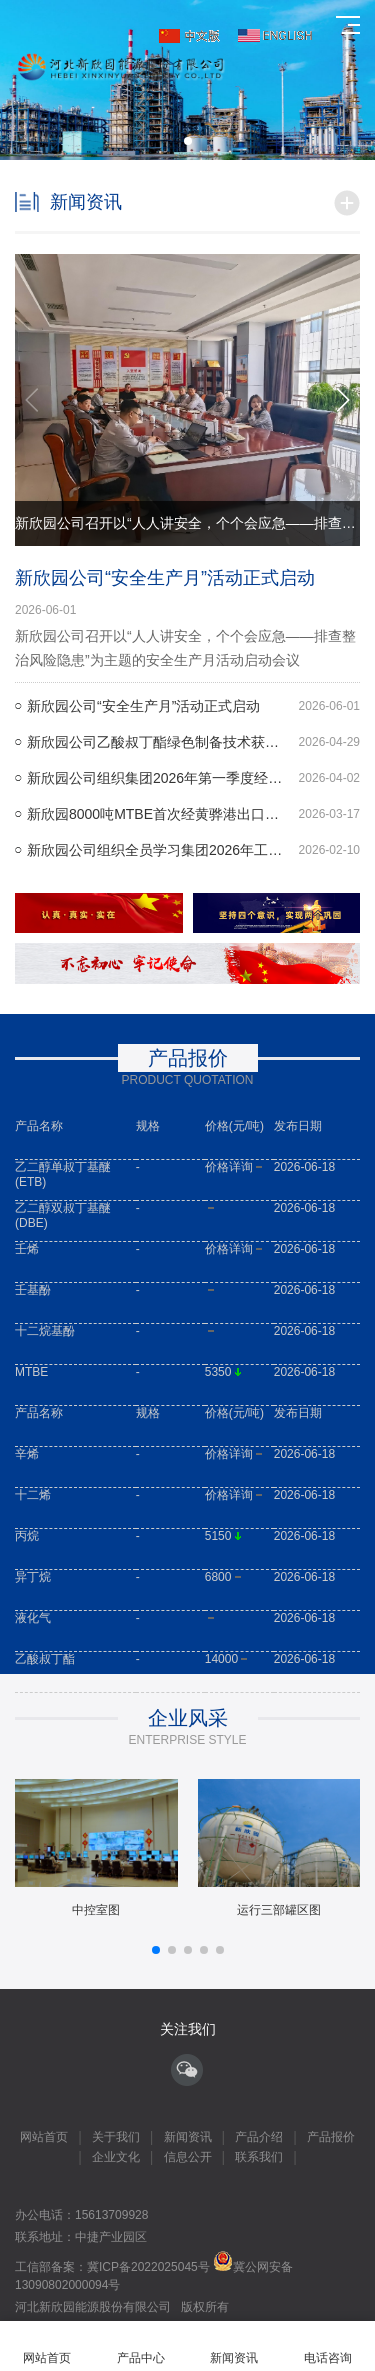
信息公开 (188, 2157)
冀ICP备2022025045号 (150, 2267)
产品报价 (331, 2137)
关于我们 (116, 2137)
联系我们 (259, 2157)
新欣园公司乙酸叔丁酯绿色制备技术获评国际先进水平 (193, 742)
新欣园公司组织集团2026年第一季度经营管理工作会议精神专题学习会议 (193, 778)
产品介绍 (259, 2137)
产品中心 (141, 2346)
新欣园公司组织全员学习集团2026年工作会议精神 (193, 850)
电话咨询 (328, 2346)
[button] (188, 141)
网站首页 (44, 2137)
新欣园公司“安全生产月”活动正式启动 (165, 578)
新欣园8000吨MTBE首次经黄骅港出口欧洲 (193, 814)
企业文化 (116, 2157)
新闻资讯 (188, 2137)
